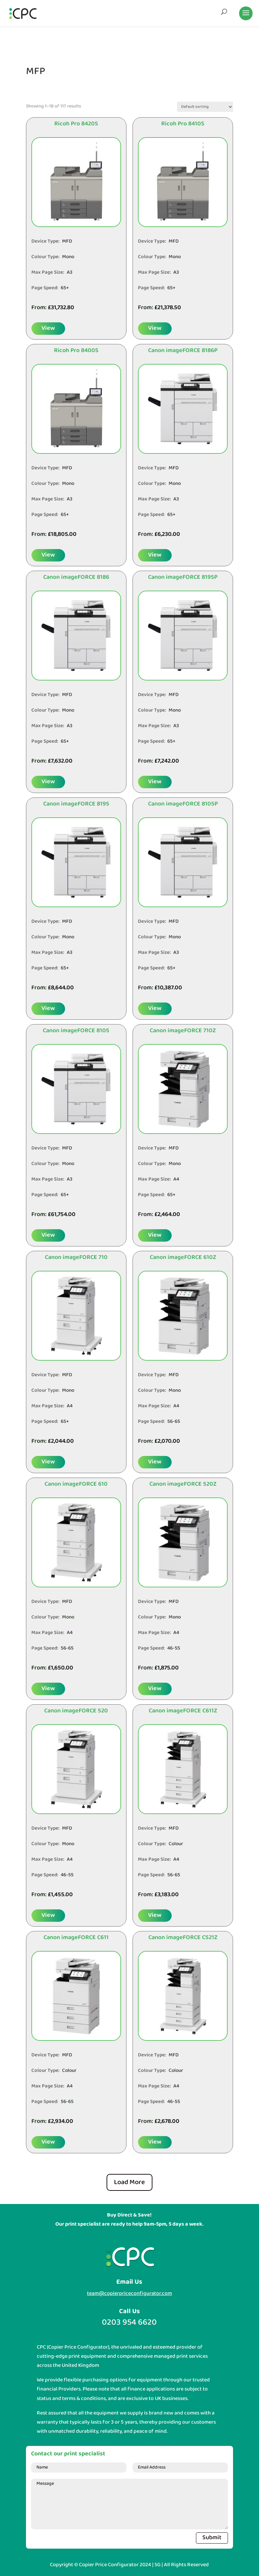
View (48, 328)
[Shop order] (205, 107)
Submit (212, 2537)
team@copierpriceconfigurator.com (129, 2293)
